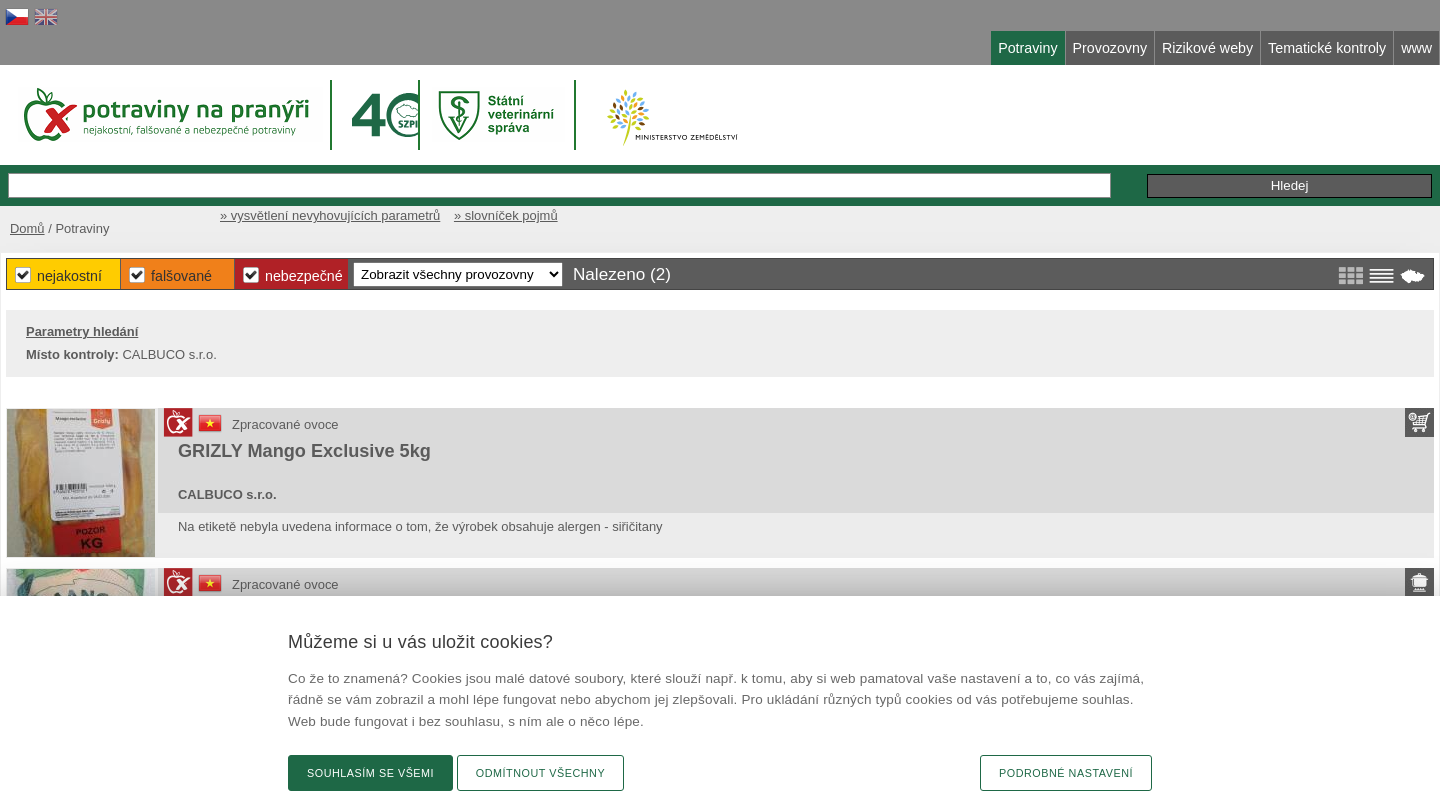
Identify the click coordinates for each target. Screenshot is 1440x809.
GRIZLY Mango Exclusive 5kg (304, 451)
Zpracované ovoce (285, 424)
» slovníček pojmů (506, 215)
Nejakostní (69, 276)
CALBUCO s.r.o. (227, 494)
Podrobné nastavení (1066, 773)
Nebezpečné (304, 276)
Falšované (181, 276)
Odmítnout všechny (540, 773)
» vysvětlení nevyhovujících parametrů (330, 215)
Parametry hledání (82, 331)
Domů (27, 228)
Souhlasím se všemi (370, 773)
